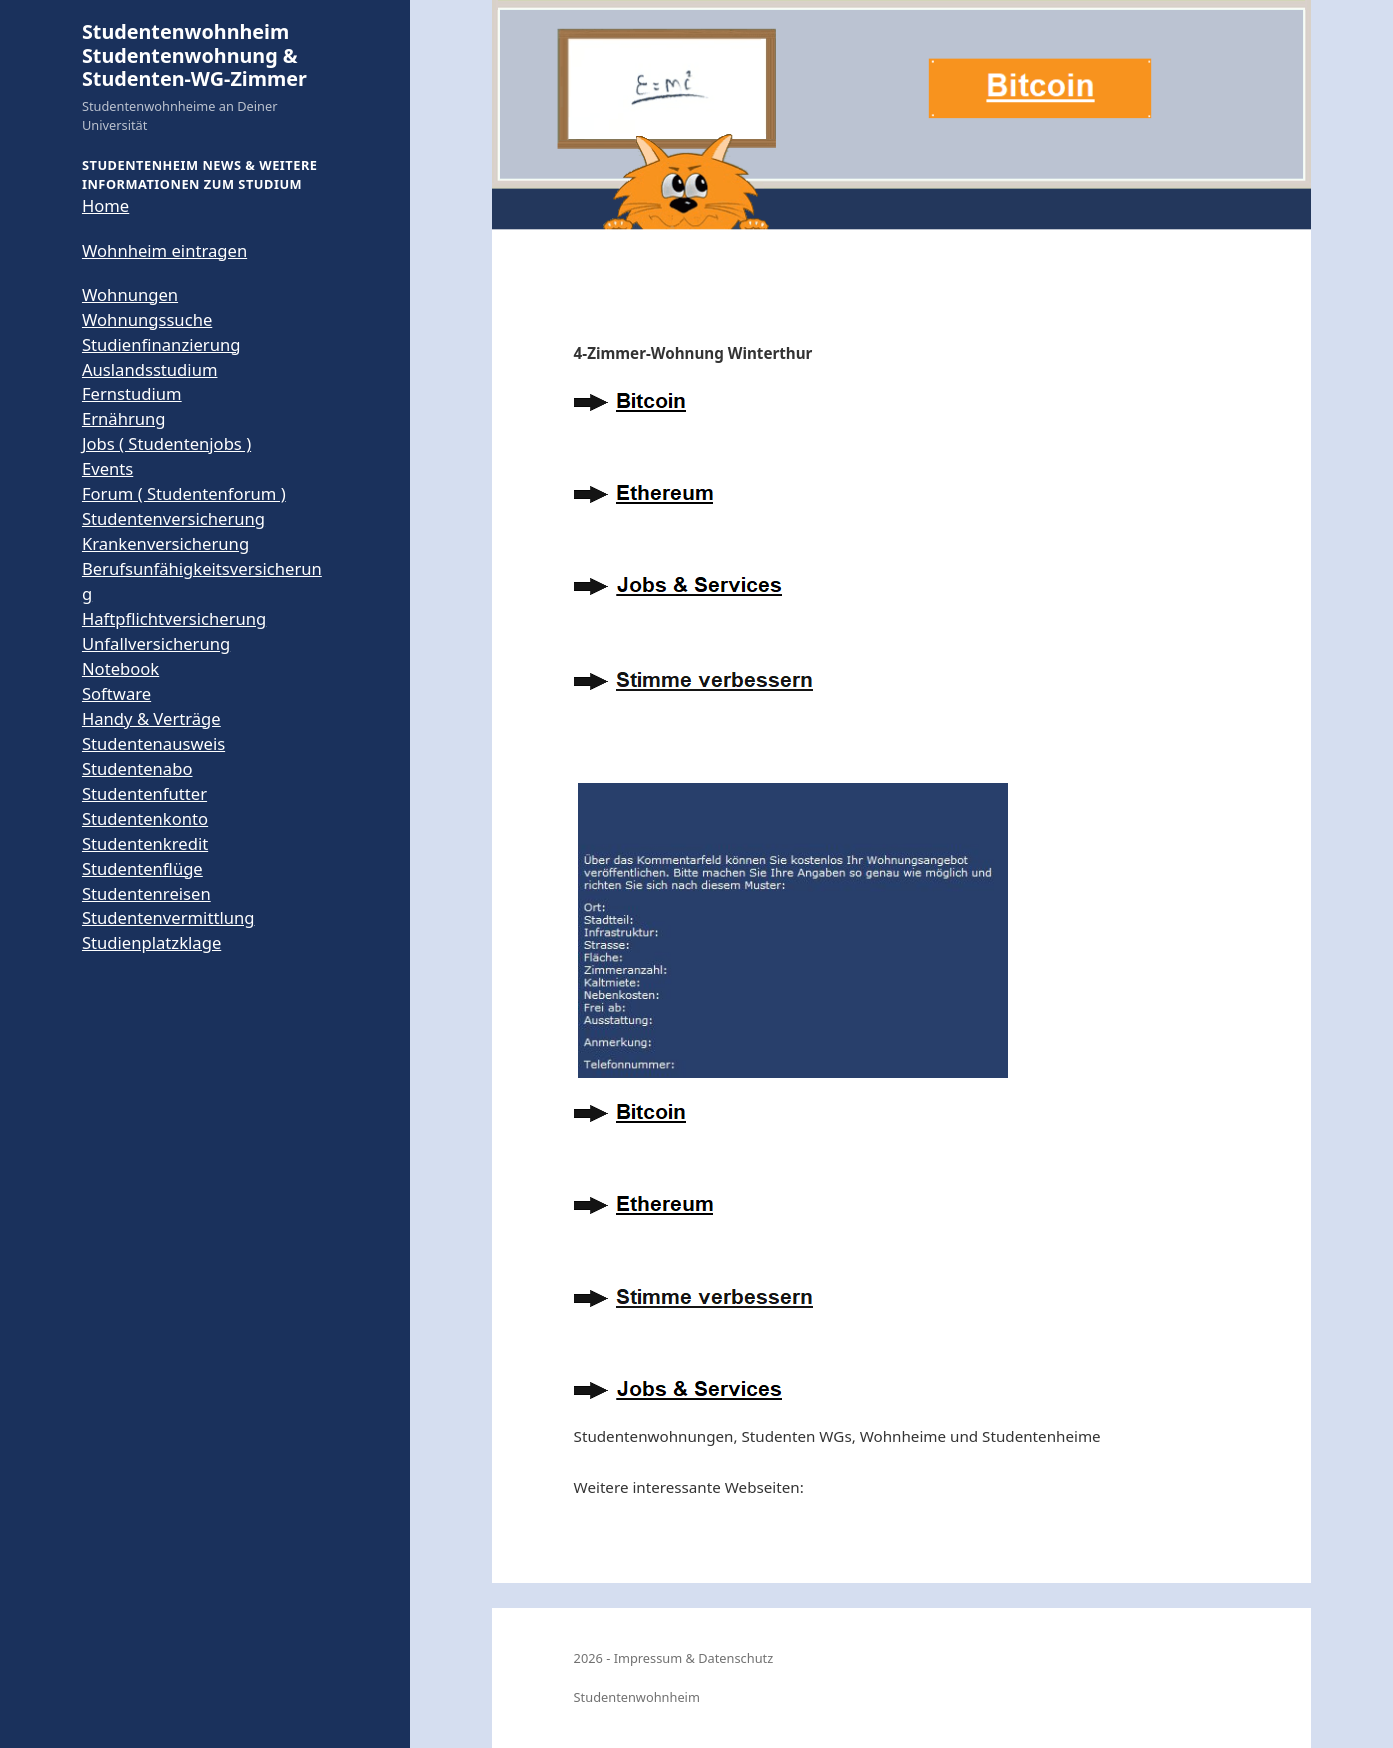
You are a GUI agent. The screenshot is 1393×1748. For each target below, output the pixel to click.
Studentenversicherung (173, 518)
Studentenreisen (146, 893)
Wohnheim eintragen (164, 250)
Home (105, 205)
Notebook (120, 668)
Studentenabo (137, 768)
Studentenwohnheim (637, 1697)
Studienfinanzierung (161, 344)
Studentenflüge (142, 868)
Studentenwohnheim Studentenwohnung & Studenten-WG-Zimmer (194, 55)
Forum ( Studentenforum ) (184, 493)
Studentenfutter (144, 793)
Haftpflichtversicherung (174, 618)
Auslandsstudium (150, 369)
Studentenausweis (153, 743)
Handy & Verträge (151, 718)
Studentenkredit (145, 843)
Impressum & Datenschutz (694, 1658)
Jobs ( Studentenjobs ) (166, 443)
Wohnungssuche (147, 319)
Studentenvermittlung (168, 917)
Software (116, 693)
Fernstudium (132, 393)
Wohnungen (130, 294)
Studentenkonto (145, 818)
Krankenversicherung (165, 543)
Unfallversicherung (156, 643)
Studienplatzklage (151, 942)
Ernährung (124, 418)
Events (107, 468)
